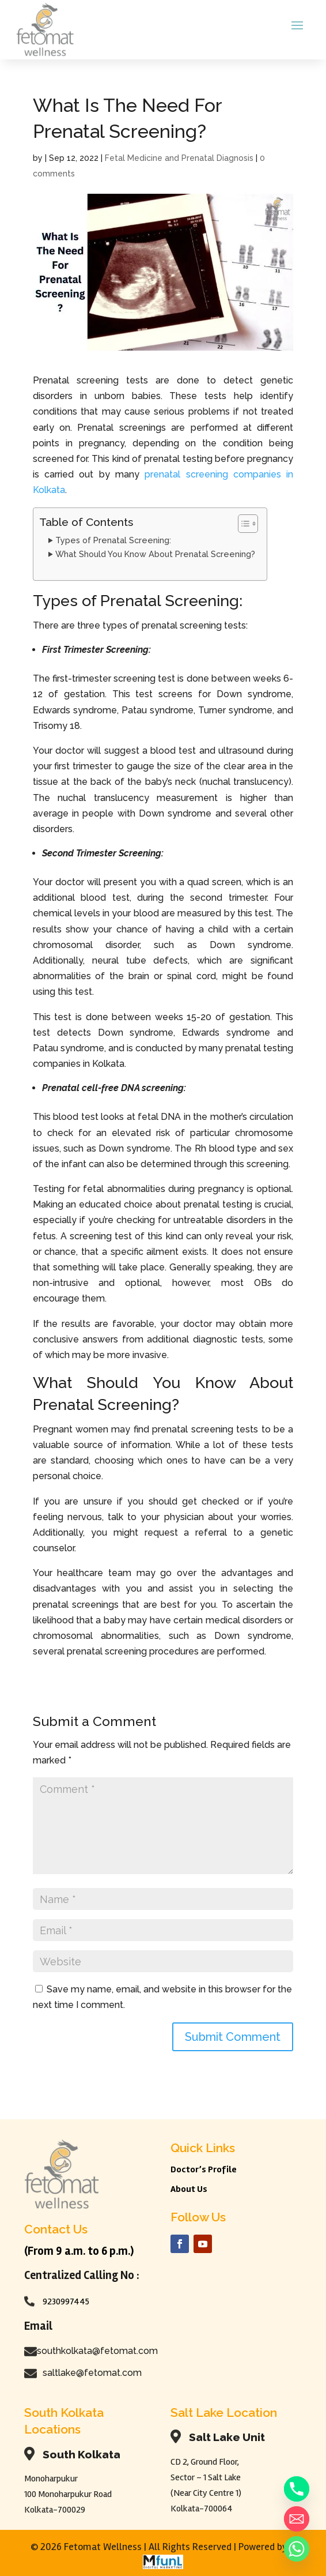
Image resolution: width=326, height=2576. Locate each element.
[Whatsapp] (296, 2549)
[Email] (296, 2519)
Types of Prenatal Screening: (113, 540)
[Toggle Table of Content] (242, 523)
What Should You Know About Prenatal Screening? (155, 554)
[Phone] (296, 2489)
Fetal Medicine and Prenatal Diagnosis (179, 158)
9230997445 (66, 2301)
